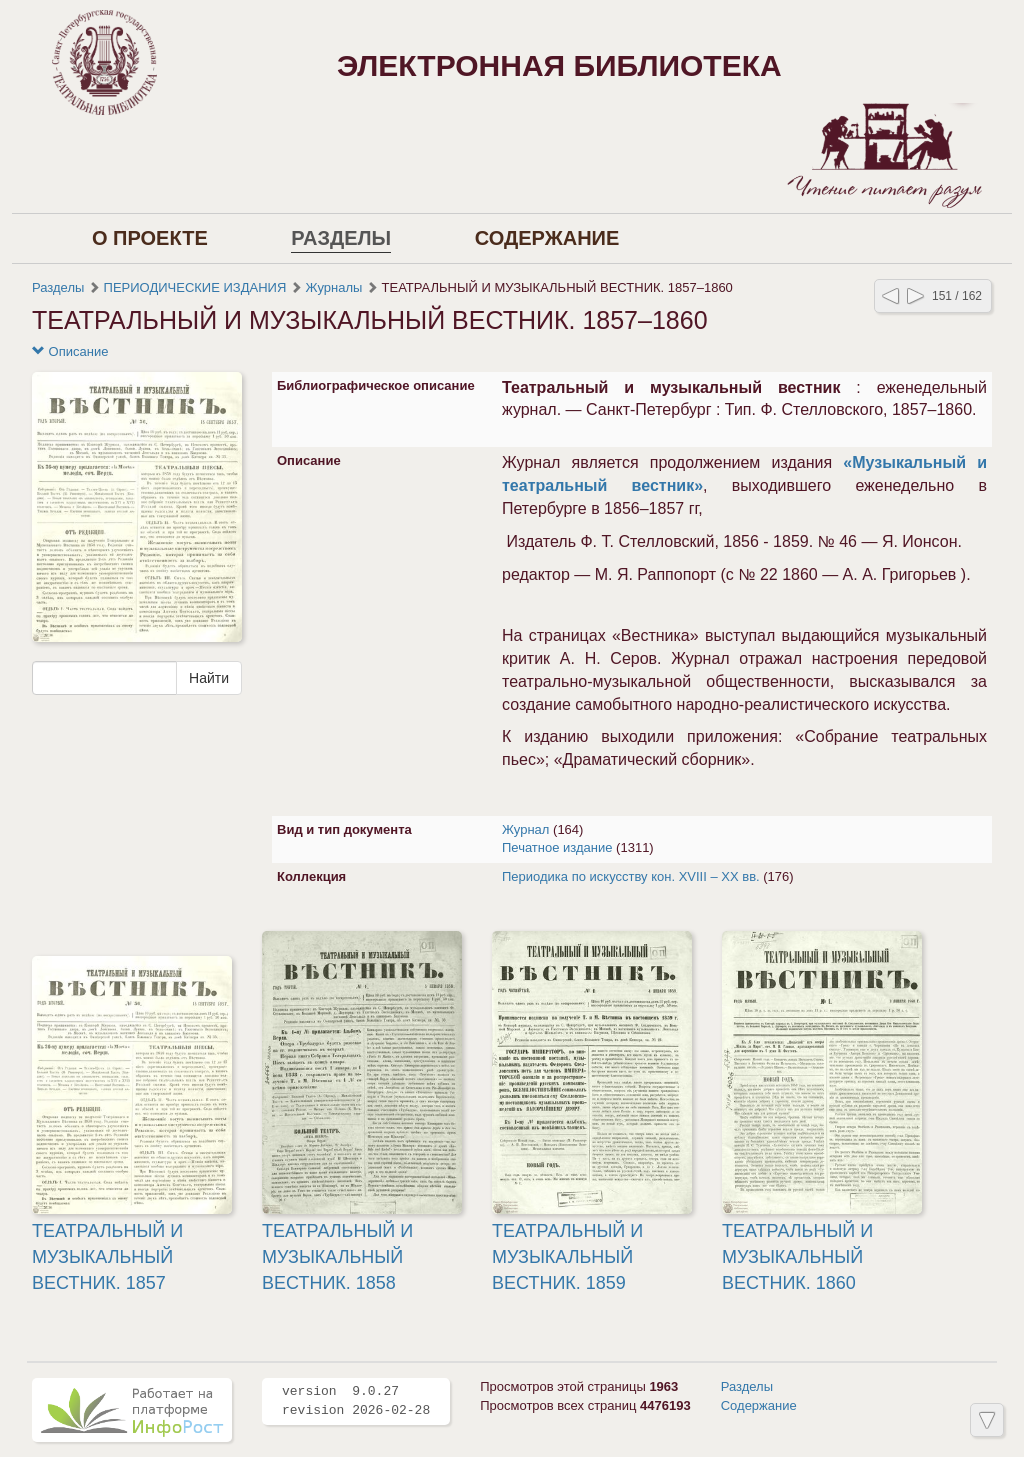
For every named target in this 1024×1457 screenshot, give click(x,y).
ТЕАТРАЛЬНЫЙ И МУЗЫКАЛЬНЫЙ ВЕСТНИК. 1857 (107, 1256)
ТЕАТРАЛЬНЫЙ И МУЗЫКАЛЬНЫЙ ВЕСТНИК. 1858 (337, 1256)
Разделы (341, 238)
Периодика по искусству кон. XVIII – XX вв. (631, 876)
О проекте (150, 238)
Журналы (334, 287)
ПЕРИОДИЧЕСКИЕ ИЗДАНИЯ (195, 287)
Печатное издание (557, 847)
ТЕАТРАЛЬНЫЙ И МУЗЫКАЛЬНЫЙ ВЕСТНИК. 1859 (567, 1256)
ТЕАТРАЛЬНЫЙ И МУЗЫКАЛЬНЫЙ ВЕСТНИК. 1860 (797, 1256)
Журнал (525, 829)
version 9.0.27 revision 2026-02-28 (356, 1401)
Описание (70, 351)
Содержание (547, 238)
